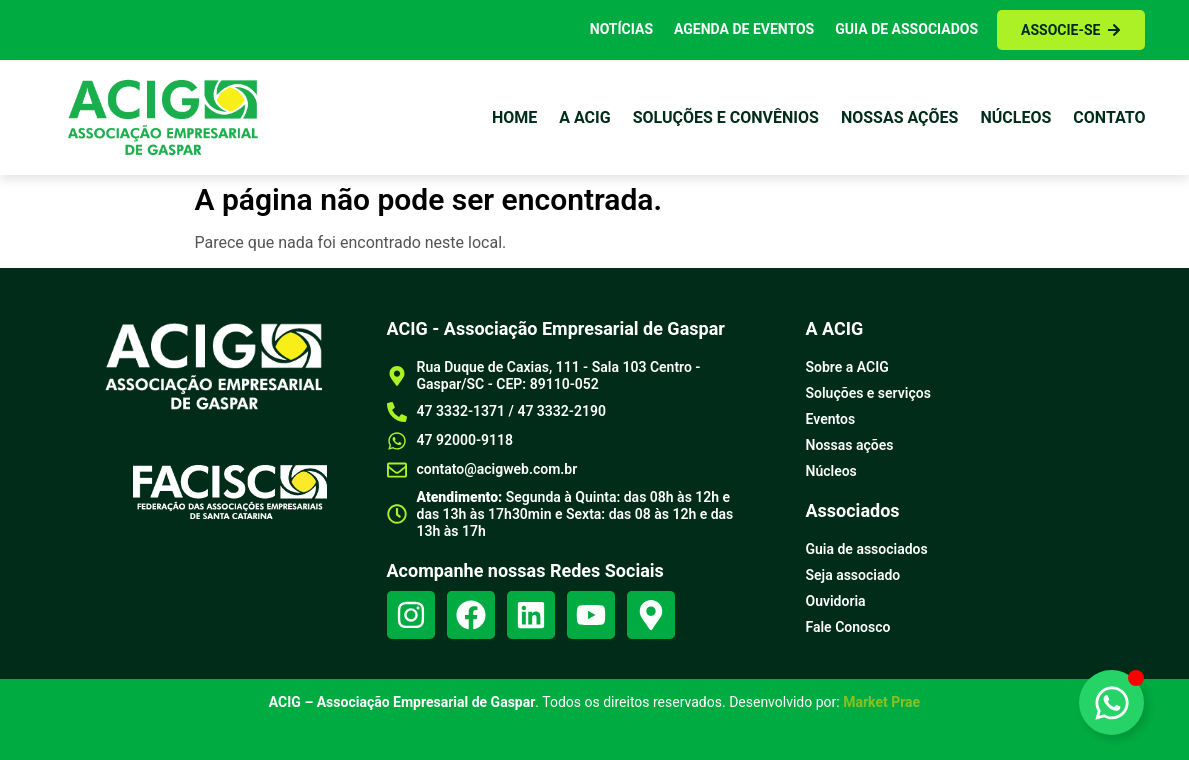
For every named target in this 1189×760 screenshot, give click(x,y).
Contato (1109, 117)
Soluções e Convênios (726, 117)
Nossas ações (900, 117)
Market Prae (881, 702)
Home (514, 117)
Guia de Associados (906, 29)
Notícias (621, 29)
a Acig (584, 117)
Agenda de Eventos (744, 29)
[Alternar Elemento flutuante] (1111, 702)
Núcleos (1015, 117)
